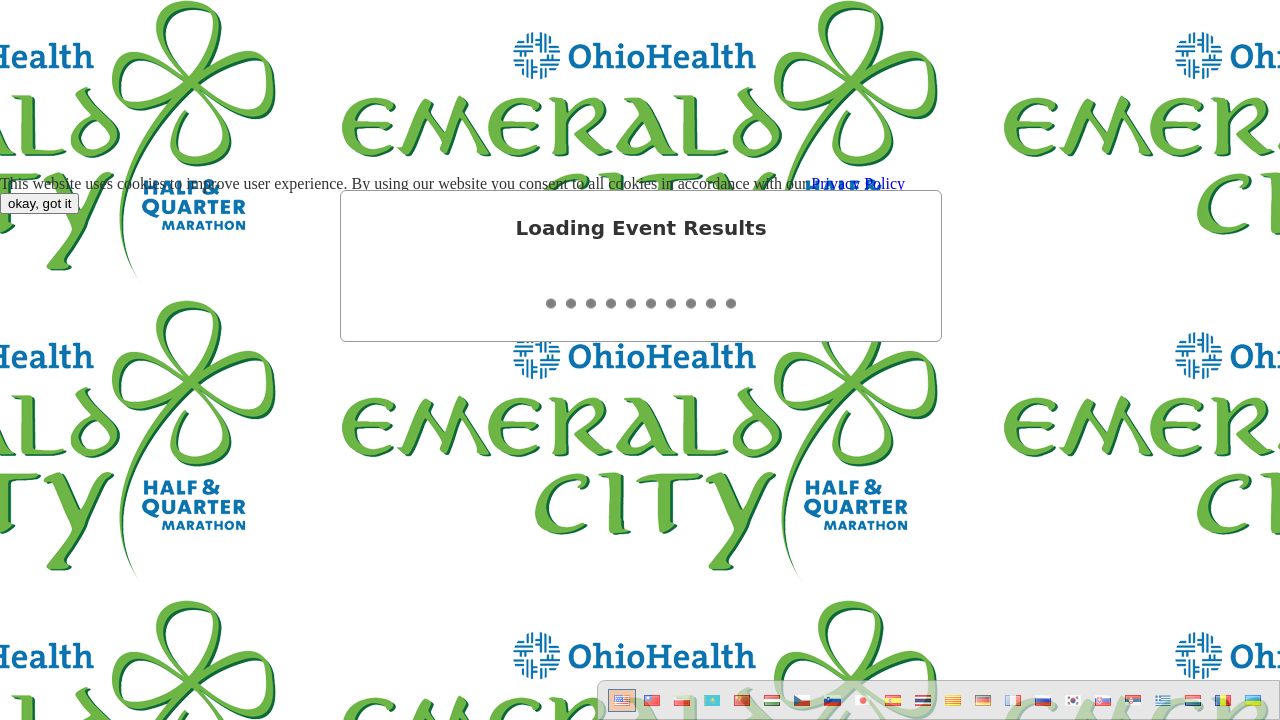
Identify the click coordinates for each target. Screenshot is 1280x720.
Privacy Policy (858, 183)
